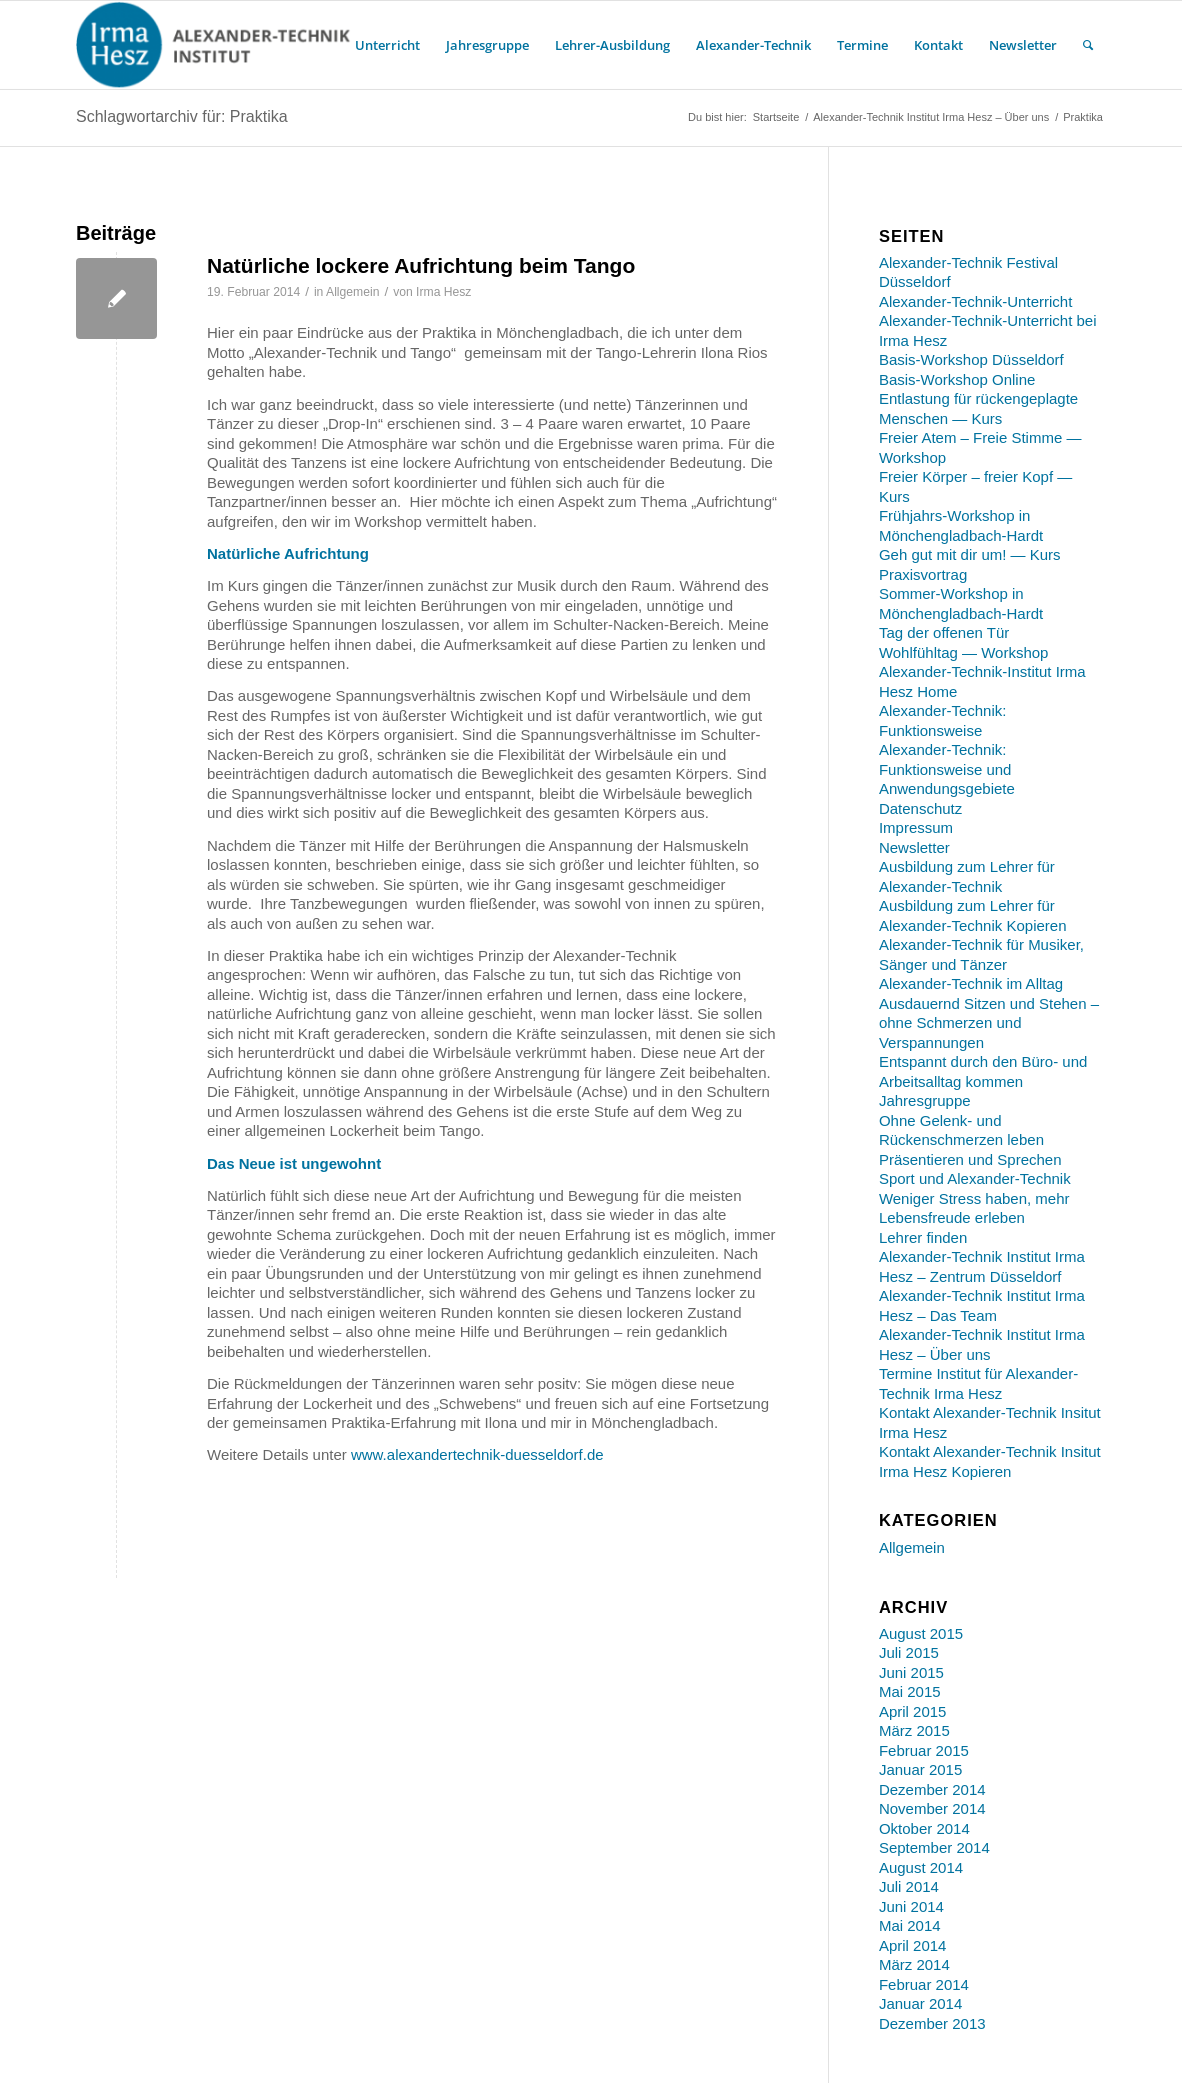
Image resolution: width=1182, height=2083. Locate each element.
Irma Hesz (443, 292)
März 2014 (914, 1964)
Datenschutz (920, 808)
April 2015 (913, 1711)
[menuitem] (387, 45)
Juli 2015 (909, 1652)
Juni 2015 (911, 1672)
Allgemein (352, 292)
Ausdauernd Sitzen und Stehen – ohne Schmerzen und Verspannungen (989, 1023)
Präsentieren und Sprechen (970, 1159)
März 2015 (914, 1730)
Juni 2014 (911, 1906)
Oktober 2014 (924, 1828)
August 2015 (921, 1633)
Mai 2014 (910, 1925)
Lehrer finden (923, 1237)
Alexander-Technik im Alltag (971, 983)
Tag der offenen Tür (944, 632)
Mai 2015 (910, 1691)
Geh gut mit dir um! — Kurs (970, 554)
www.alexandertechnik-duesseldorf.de (477, 1454)
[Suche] (1088, 45)
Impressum (916, 827)
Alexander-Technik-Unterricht (975, 301)
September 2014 (934, 1847)
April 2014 (913, 1945)
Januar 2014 (920, 2003)
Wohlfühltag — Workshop (964, 652)
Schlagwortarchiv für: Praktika (182, 116)
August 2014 (921, 1867)
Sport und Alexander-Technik (975, 1178)
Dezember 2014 (932, 1789)
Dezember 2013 (932, 2023)
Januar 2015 (920, 1769)
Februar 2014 (924, 1984)
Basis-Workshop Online (957, 379)
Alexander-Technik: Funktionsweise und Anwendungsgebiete (947, 769)
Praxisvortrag (923, 574)
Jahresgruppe (925, 1100)
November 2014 (932, 1808)
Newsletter (914, 847)
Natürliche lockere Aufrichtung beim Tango (421, 265)
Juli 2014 (909, 1886)
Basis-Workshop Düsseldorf (971, 359)
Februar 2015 (924, 1750)
